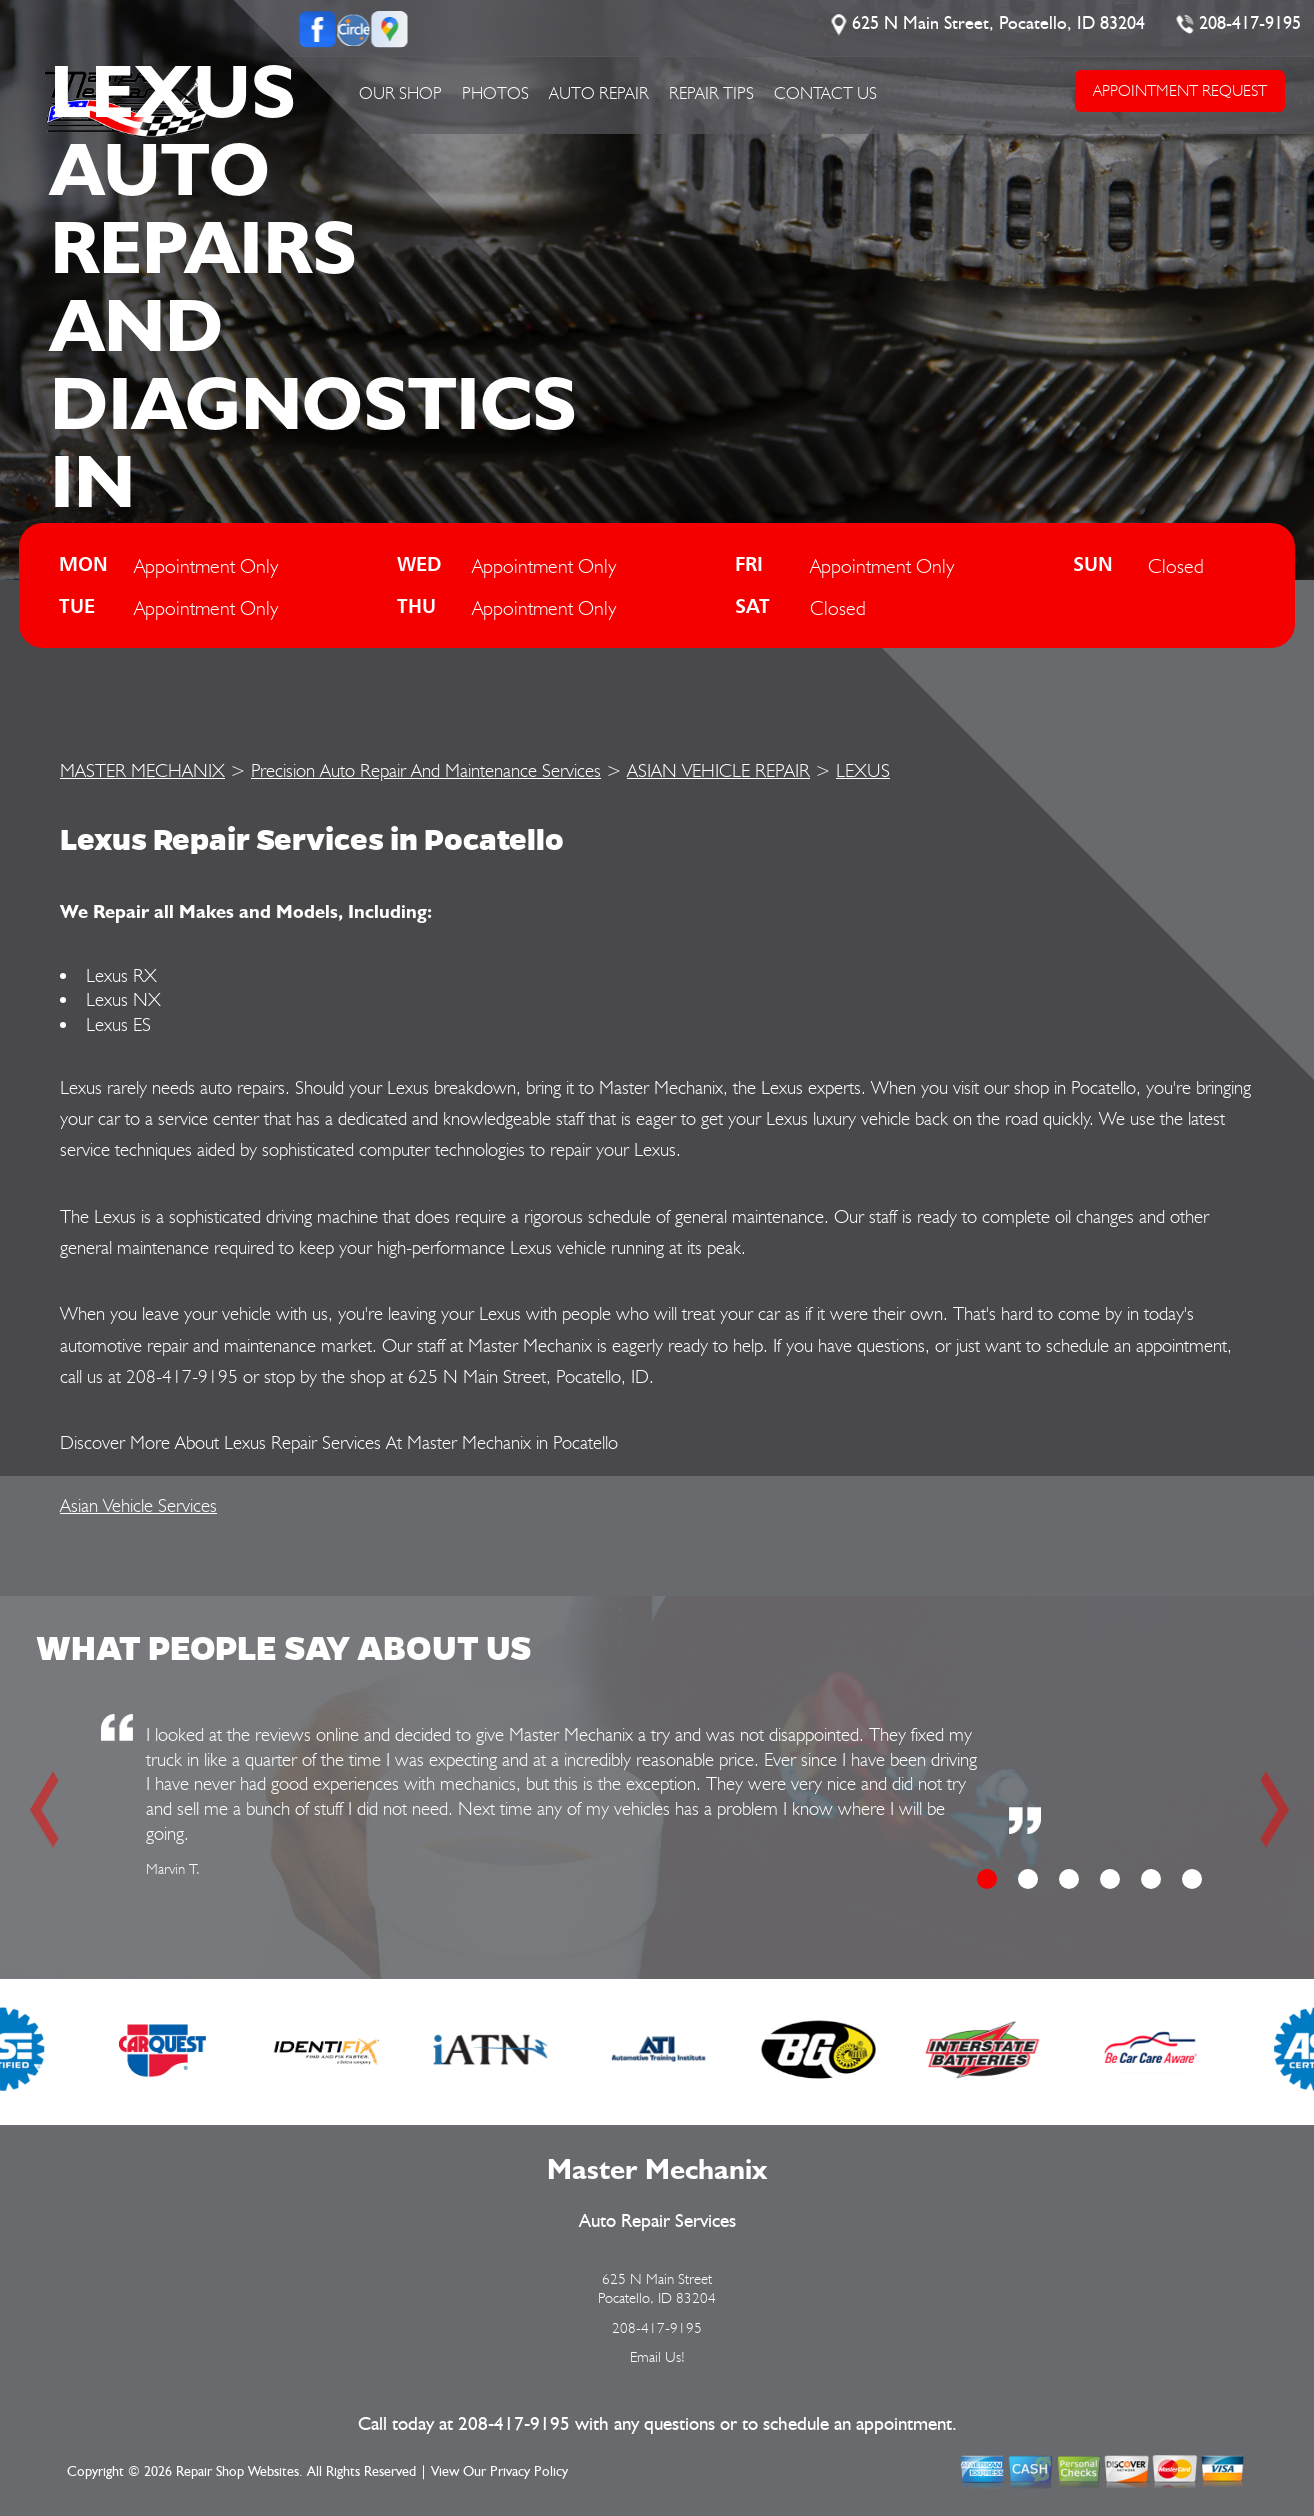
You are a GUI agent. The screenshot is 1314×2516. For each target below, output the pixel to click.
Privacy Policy (529, 2472)
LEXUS (863, 770)
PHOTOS (495, 93)
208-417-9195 (1250, 24)
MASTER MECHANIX (142, 770)
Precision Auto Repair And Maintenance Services (426, 770)
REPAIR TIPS (711, 93)
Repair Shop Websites (237, 2472)
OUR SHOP (400, 93)
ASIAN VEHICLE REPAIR (718, 770)
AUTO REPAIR (599, 93)
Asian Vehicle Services (138, 1505)
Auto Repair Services (657, 2221)
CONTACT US (825, 93)
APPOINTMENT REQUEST (1179, 90)
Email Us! (657, 2357)
